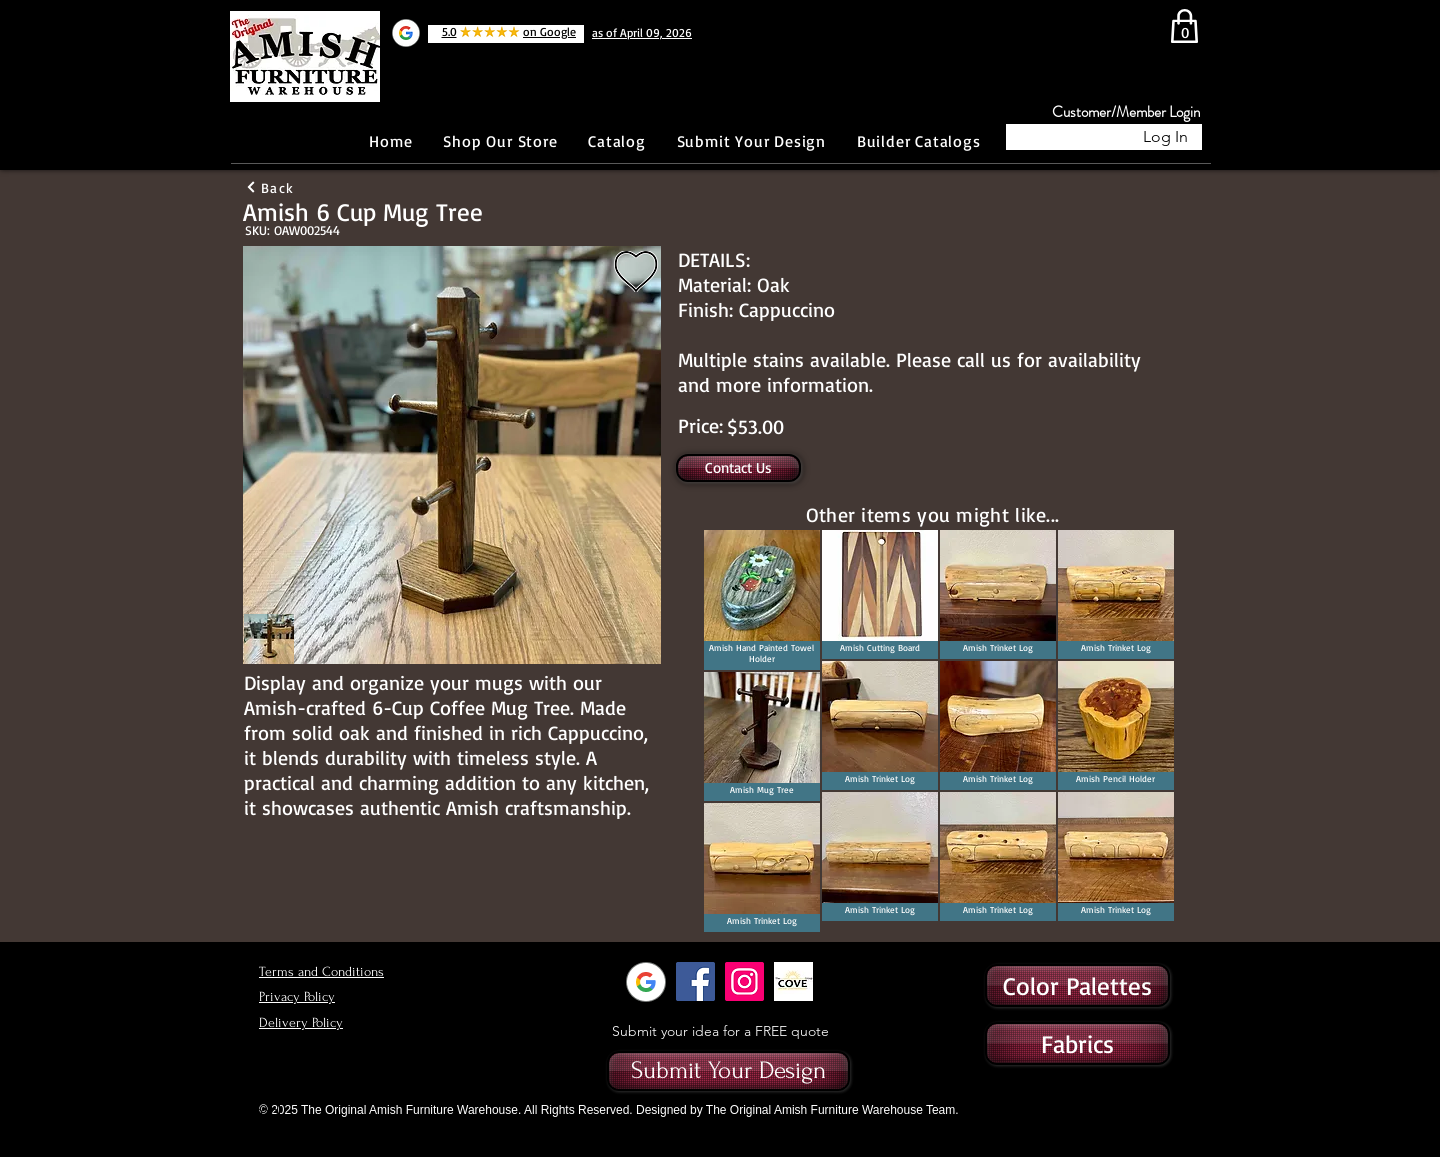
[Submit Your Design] (728, 1071)
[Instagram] (744, 981)
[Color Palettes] (1077, 985)
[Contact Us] (738, 468)
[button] (1077, 1043)
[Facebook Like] (304, 137)
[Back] (269, 187)
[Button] (174, 137)
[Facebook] (695, 981)
